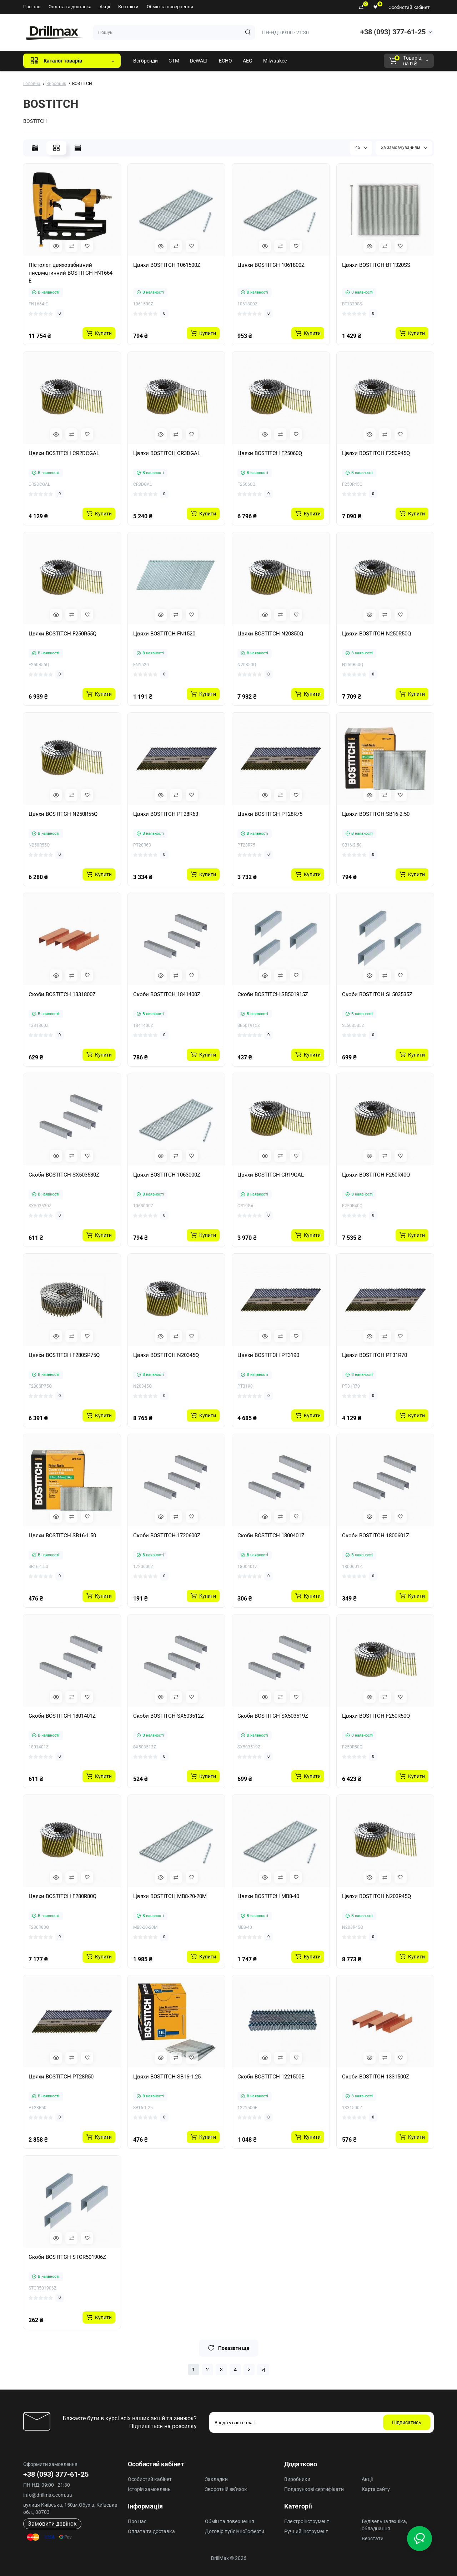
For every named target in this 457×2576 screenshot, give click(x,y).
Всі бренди (145, 61)
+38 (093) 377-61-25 (393, 32)
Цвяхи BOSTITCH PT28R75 (269, 814)
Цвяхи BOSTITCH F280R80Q (62, 1896)
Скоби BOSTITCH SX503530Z (64, 1175)
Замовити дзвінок (52, 2523)
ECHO (225, 61)
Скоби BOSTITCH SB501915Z (272, 994)
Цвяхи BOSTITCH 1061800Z (271, 265)
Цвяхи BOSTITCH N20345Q (166, 1355)
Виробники (297, 2479)
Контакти (128, 6)
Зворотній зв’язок (226, 2489)
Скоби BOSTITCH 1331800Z (62, 994)
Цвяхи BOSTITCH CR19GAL (270, 1175)
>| (263, 2369)
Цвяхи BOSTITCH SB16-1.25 (167, 2076)
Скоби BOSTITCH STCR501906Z (67, 2257)
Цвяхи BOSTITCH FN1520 (164, 633)
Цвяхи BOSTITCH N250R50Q (376, 633)
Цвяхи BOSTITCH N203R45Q (376, 1896)
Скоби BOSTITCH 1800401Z (271, 1535)
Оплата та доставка (70, 6)
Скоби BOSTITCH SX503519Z (272, 1716)
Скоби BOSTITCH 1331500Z (375, 2076)
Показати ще (229, 2348)
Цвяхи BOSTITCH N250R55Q (63, 814)
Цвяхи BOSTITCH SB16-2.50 (376, 814)
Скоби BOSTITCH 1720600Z (166, 1535)
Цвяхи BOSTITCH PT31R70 (374, 1355)
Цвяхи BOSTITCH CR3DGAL (166, 453)
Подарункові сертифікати (314, 2489)
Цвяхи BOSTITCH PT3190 (268, 1355)
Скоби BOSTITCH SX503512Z (168, 1716)
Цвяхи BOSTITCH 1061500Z (166, 265)
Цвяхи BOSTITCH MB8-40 (268, 1896)
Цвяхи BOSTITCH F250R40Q (376, 1175)
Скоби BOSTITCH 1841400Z (166, 994)
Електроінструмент (306, 2521)
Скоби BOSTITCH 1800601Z (375, 1535)
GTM (174, 61)
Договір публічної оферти (234, 2531)
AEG (247, 61)
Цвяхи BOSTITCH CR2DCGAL (64, 453)
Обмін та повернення (170, 6)
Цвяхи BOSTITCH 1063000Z (166, 1175)
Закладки (216, 2479)
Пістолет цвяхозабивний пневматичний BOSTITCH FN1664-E (71, 273)
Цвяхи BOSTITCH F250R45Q (376, 453)
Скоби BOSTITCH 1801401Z (62, 1716)
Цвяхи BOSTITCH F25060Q (269, 453)
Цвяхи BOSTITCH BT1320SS (376, 265)
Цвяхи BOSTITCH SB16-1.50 (62, 1535)
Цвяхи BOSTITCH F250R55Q (62, 633)
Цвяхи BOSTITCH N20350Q (270, 633)
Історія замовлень (149, 2489)
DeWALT (199, 61)
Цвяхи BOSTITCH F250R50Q (376, 1716)
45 (361, 147)
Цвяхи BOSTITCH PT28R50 (61, 2076)
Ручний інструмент (306, 2531)
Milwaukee (275, 61)
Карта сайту (376, 2489)
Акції (105, 6)
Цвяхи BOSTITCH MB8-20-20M (170, 1896)
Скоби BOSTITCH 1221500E (271, 2076)
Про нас (31, 6)
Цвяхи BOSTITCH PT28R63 (165, 814)
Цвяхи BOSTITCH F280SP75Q (64, 1355)
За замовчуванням (404, 147)
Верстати (372, 2538)
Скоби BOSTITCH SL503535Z (377, 994)
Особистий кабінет (409, 7)
